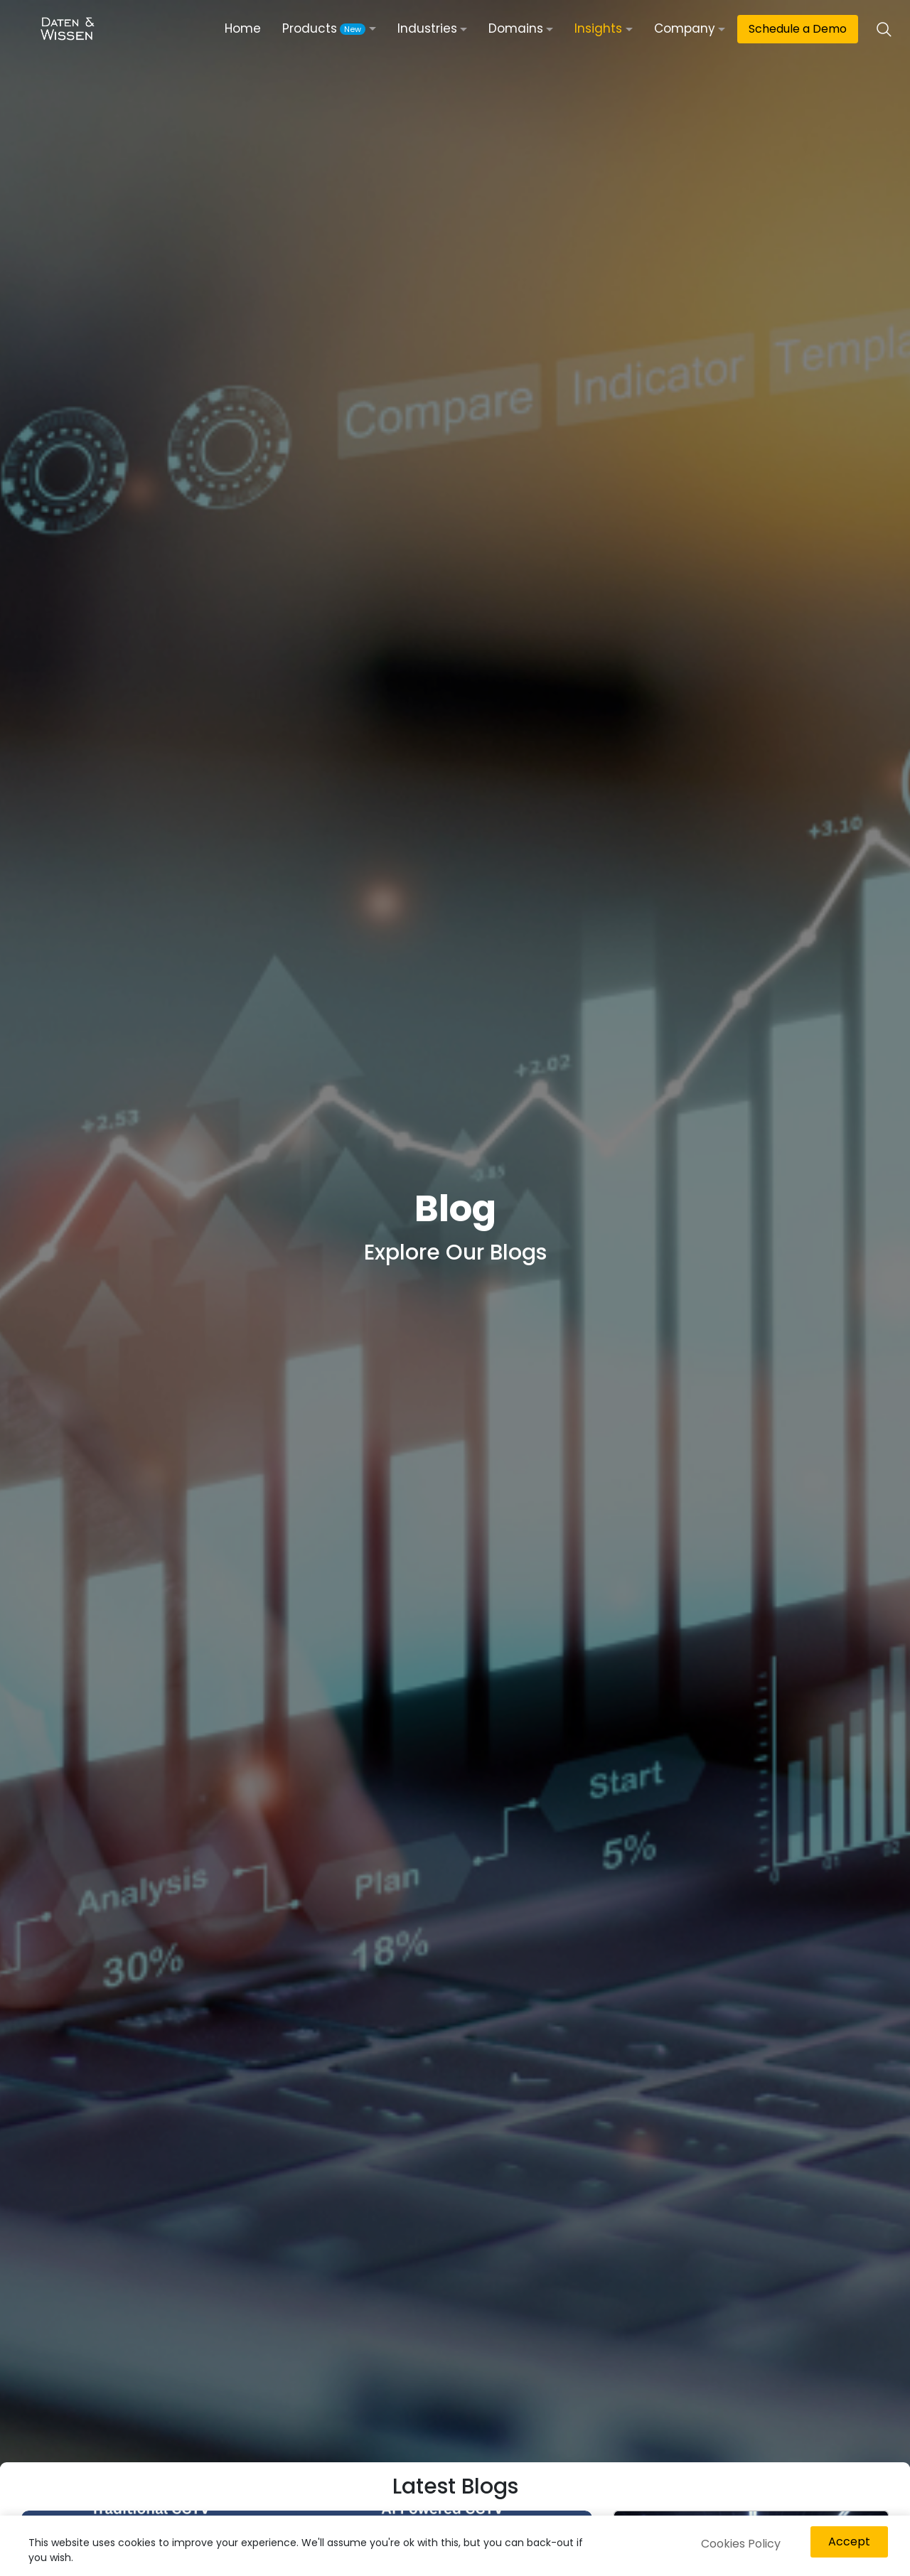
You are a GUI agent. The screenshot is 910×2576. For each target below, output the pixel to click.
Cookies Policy (741, 2543)
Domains (515, 28)
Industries (427, 28)
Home (243, 28)
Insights (598, 28)
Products (323, 28)
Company (684, 28)
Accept (849, 2541)
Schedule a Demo (798, 29)
